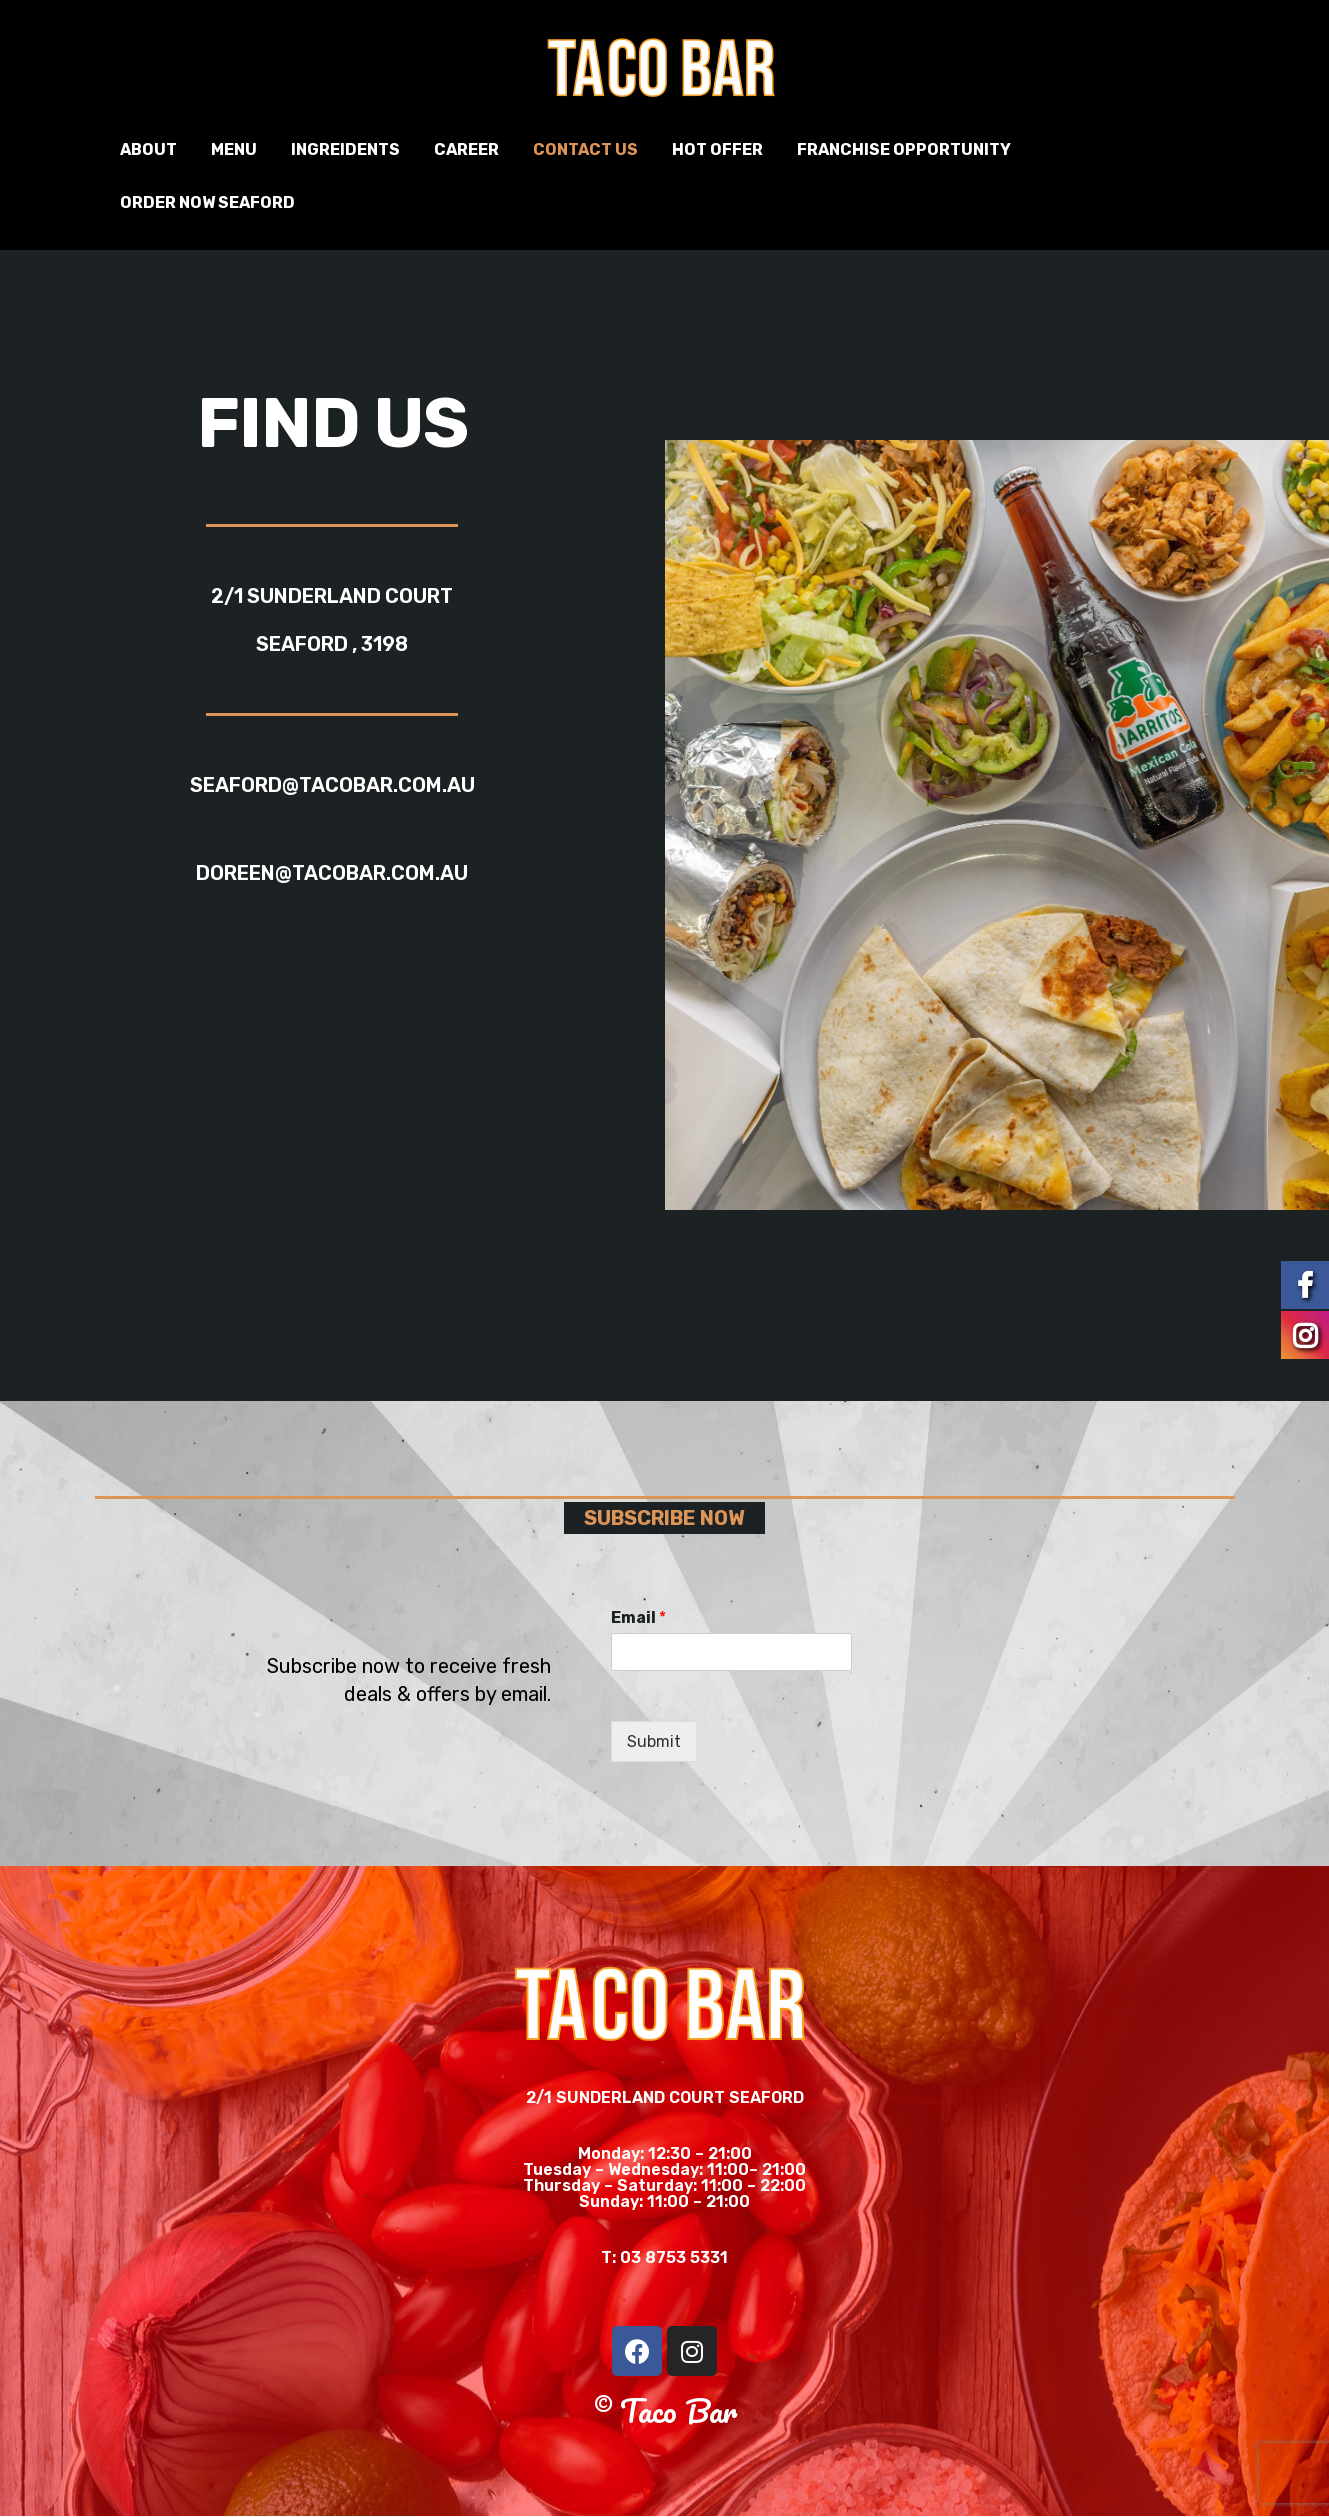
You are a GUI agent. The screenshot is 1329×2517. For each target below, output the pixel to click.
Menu (234, 149)
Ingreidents (345, 149)
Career (466, 149)
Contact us (585, 149)
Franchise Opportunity (904, 149)
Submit (654, 1741)
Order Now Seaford (207, 202)
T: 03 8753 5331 (664, 2257)
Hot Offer (717, 149)
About (148, 149)
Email (638, 1617)
